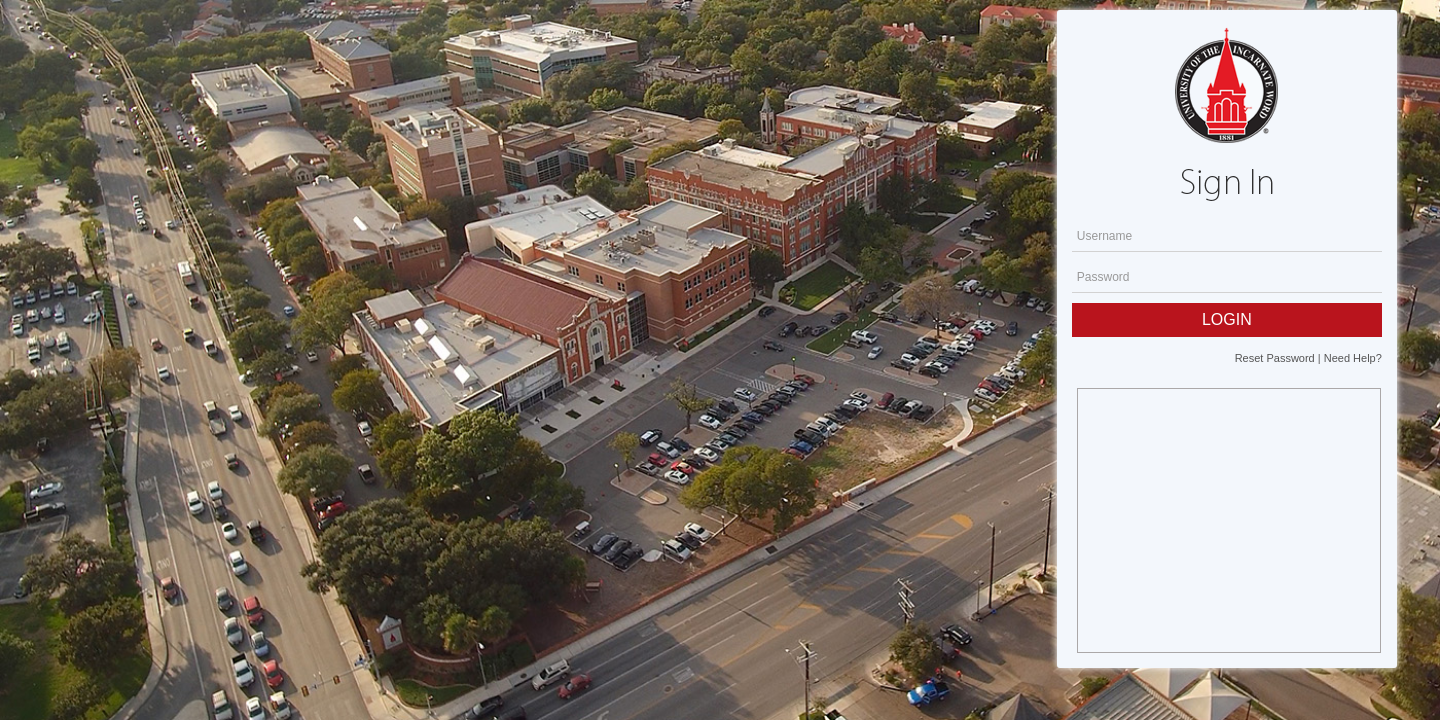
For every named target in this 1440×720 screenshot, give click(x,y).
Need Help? (1353, 358)
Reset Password (1275, 358)
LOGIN (1227, 319)
